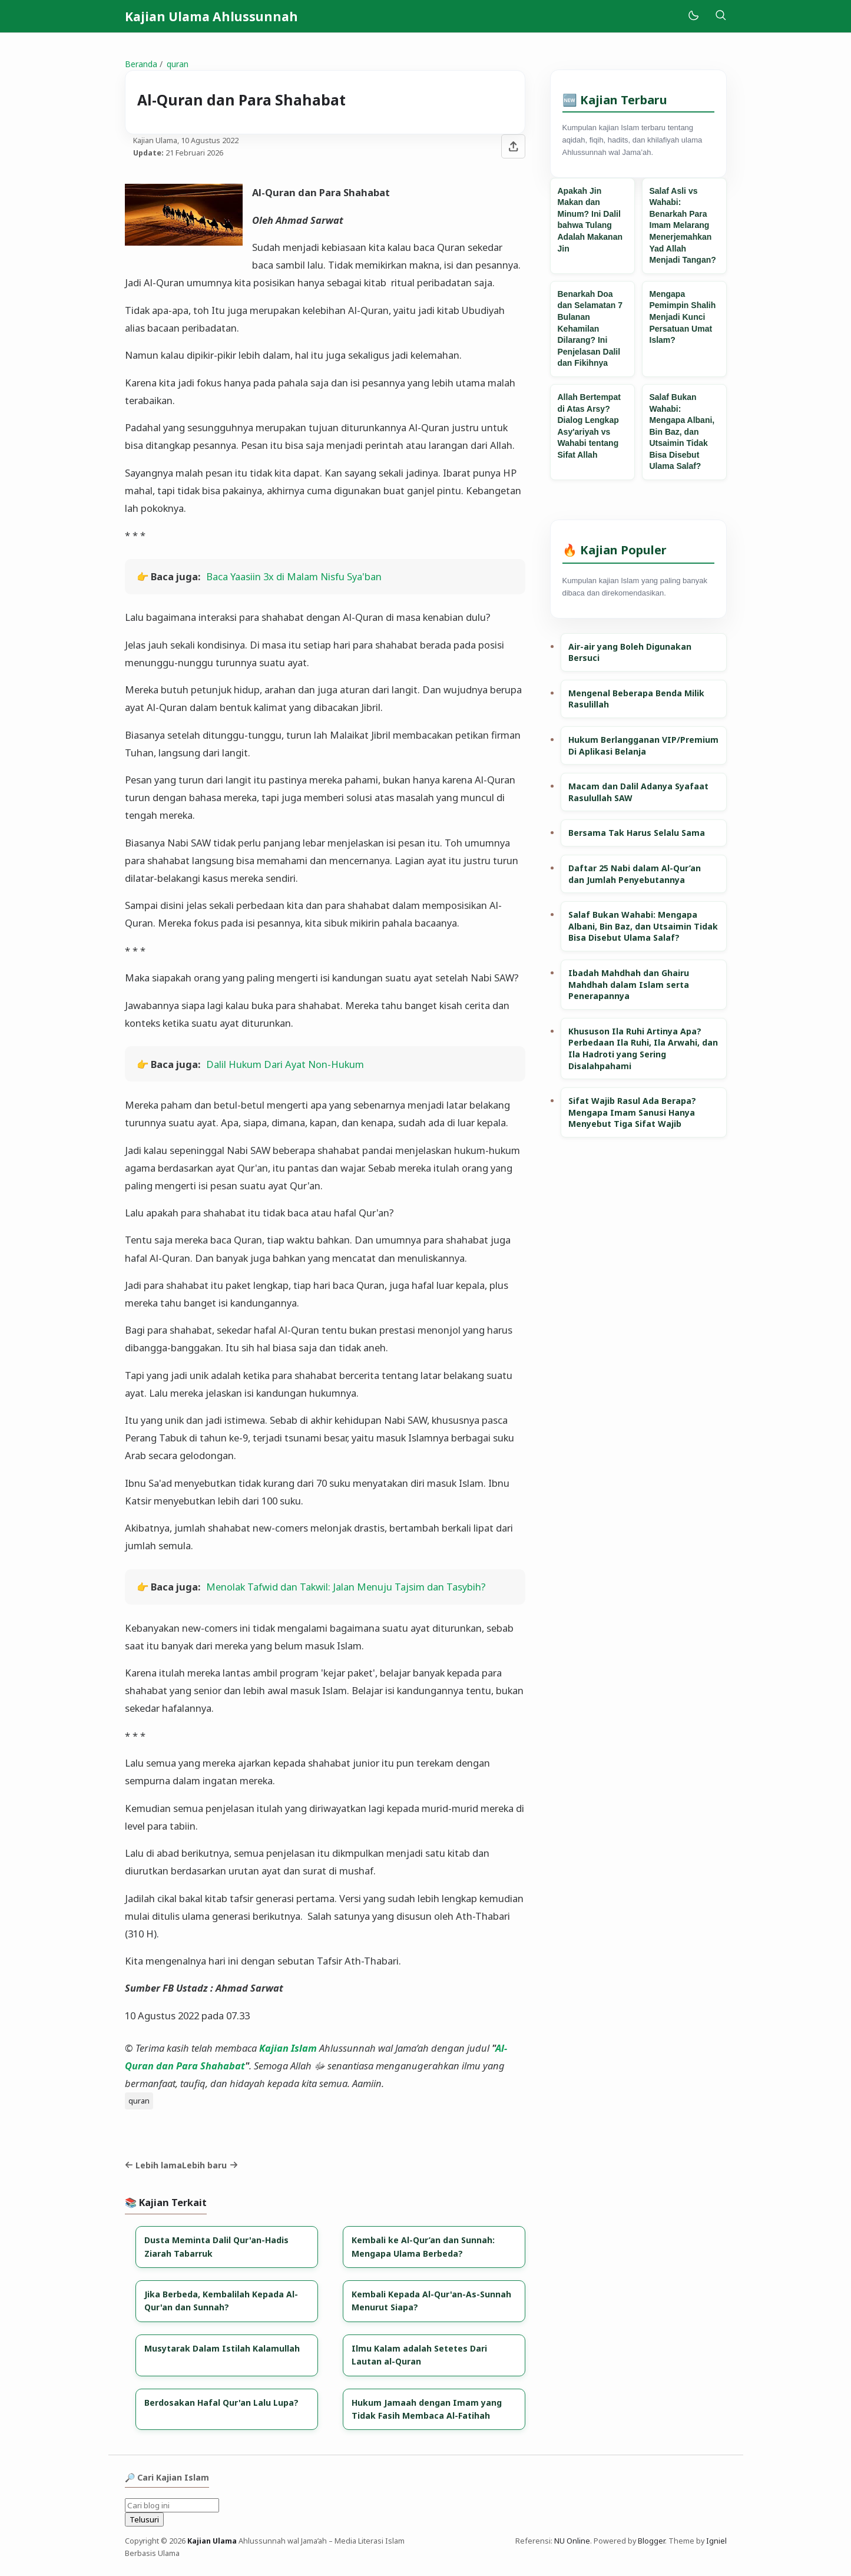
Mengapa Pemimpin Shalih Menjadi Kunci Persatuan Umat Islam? (683, 317)
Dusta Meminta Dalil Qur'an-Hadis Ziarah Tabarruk (216, 2246)
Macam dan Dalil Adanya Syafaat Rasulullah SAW (638, 792)
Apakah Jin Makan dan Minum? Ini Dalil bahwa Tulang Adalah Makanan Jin (590, 219)
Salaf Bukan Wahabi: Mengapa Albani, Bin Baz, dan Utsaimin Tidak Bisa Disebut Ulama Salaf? (682, 431)
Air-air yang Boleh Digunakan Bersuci (629, 652)
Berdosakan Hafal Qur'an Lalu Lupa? (221, 2402)
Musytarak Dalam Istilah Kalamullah (222, 2348)
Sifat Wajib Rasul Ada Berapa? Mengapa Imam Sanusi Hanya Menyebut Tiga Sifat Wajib (632, 1112)
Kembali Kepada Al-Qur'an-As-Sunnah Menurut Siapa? (431, 2301)
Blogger (651, 2541)
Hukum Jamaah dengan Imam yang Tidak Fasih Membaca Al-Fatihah (427, 2409)
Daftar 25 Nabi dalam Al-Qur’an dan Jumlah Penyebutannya (634, 873)
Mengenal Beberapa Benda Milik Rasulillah (636, 698)
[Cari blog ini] (172, 2505)
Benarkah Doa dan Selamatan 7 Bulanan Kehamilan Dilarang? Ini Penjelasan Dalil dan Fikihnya (590, 328)
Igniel (716, 2541)
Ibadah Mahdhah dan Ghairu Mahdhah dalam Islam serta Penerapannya (628, 984)
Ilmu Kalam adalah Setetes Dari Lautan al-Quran (419, 2355)
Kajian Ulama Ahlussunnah (211, 16)
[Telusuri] (721, 16)
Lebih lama (154, 2165)
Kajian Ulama (212, 2541)
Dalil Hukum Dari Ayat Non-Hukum (285, 1064)
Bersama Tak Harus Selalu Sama (636, 832)
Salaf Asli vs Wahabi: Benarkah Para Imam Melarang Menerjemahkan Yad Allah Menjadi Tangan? (683, 225)
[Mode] (693, 16)
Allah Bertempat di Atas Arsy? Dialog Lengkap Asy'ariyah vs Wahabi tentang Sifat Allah (589, 425)
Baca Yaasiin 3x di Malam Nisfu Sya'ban (294, 576)
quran (139, 2100)
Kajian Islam (288, 2048)
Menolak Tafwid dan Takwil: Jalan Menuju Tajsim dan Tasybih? (346, 1586)
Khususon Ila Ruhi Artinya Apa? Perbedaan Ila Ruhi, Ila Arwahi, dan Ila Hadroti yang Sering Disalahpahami (643, 1049)
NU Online (572, 2541)
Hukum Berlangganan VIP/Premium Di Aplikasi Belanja (643, 745)
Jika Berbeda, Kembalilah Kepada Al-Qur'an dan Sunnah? (221, 2301)
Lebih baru (210, 2165)
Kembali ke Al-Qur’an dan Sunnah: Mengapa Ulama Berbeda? (423, 2246)
